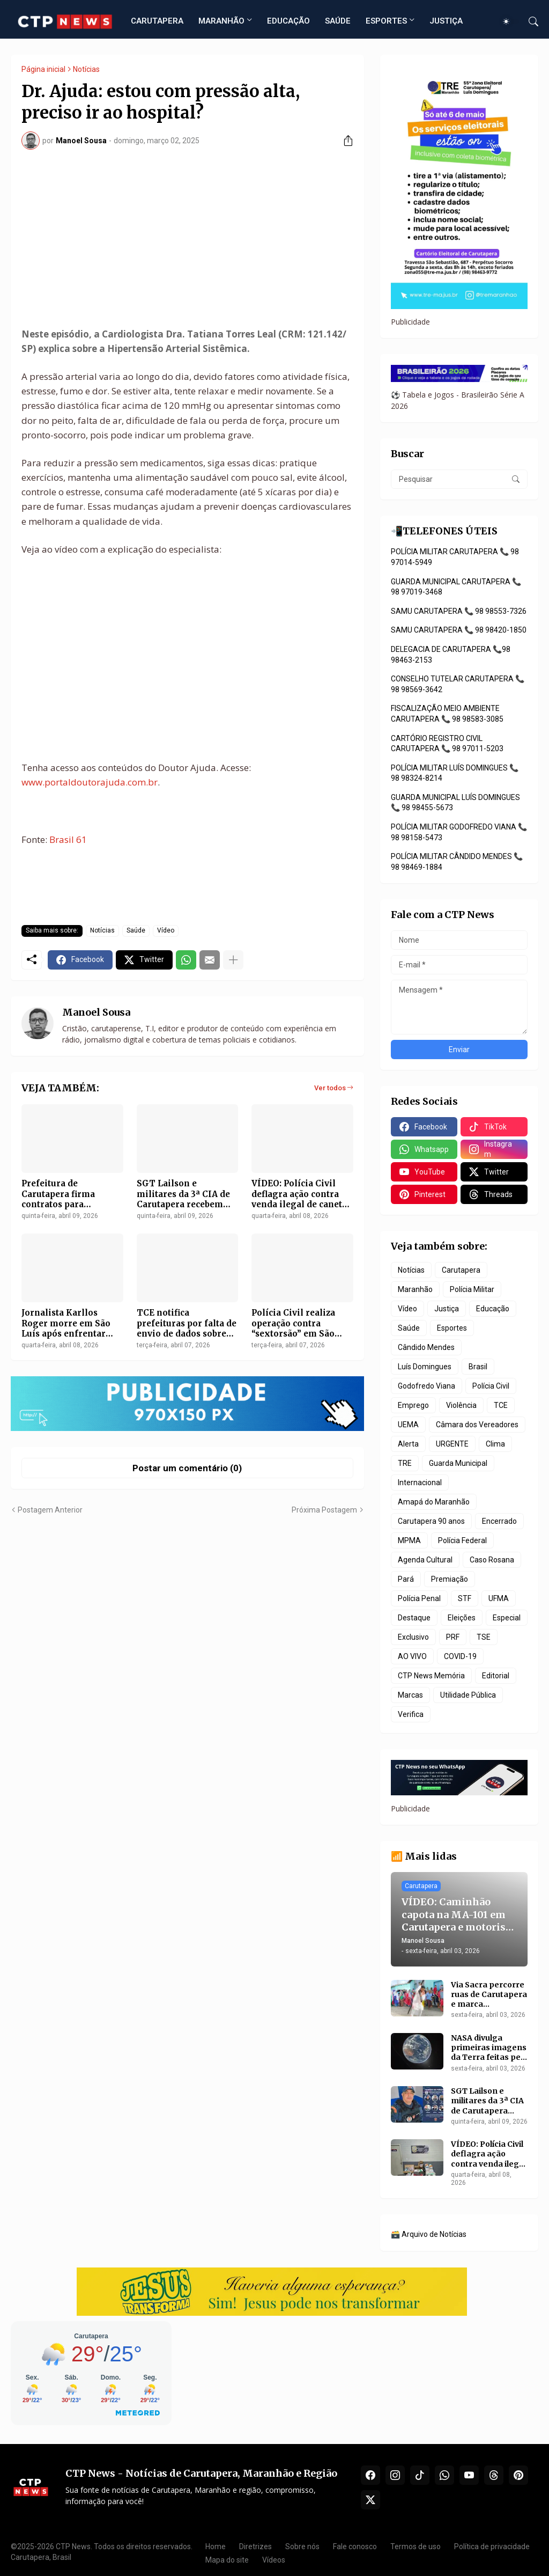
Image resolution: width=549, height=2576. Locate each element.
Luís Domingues (424, 1366)
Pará (406, 1579)
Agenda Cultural (425, 1559)
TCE (501, 1405)
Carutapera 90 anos (431, 1521)
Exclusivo (413, 1637)
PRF (452, 1637)
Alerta (408, 1444)
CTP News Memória (431, 1675)
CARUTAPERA (157, 21)
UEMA (408, 1424)
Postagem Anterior (50, 1510)
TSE (484, 1637)
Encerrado (499, 1521)
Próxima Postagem (324, 1510)
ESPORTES (386, 21)
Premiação (449, 1579)
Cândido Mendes (426, 1347)
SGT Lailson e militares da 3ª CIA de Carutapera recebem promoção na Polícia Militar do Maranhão (183, 1194)
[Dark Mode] (510, 21)
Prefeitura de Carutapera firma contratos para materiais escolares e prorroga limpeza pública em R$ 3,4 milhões (66, 1194)
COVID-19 (460, 1656)
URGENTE (452, 1444)
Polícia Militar (472, 1289)
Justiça (446, 1308)
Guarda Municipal (458, 1463)
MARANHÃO (221, 21)
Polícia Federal (462, 1540)
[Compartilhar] (344, 140)
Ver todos (330, 1088)
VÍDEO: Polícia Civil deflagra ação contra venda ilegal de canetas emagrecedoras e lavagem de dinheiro (301, 1194)
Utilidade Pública (468, 1695)
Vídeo (165, 930)
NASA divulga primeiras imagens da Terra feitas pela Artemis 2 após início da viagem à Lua (489, 2048)
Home (215, 2546)
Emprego (413, 1405)
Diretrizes (255, 2546)
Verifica (411, 1714)
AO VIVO (412, 1656)
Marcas (410, 1695)
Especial (507, 1617)
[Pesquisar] (529, 21)
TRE (405, 1463)
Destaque (414, 1617)
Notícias (86, 69)
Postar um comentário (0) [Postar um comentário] (187, 1468)
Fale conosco (355, 2546)
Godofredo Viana (426, 1386)
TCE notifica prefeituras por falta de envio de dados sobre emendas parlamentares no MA (186, 1323)
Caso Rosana (492, 1559)
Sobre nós (302, 2546)
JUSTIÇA (446, 21)
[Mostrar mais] (233, 960)
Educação (492, 1308)
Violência (461, 1405)
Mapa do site (227, 2560)
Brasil (478, 1366)
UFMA (498, 1598)
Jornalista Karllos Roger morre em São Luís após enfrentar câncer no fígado (65, 1323)
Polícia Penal (419, 1598)
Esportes (452, 1328)
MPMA (409, 1540)
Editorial (495, 1675)
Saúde (136, 930)
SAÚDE (338, 21)
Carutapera (461, 1270)
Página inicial (43, 69)
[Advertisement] (187, 238)
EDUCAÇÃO (288, 21)
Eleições (462, 1617)
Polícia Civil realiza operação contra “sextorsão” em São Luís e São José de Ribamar (293, 1323)
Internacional (420, 1482)
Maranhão (415, 1289)
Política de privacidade (492, 2546)
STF (464, 1598)
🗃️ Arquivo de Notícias (428, 2234)
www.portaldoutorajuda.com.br (89, 782)
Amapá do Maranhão (434, 1502)
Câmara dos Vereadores (477, 1424)
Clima (495, 1444)
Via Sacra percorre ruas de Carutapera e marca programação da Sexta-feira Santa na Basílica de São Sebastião (489, 1994)
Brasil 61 (68, 839)
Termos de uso (415, 2546)
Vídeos (273, 2560)
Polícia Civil (490, 1386)
